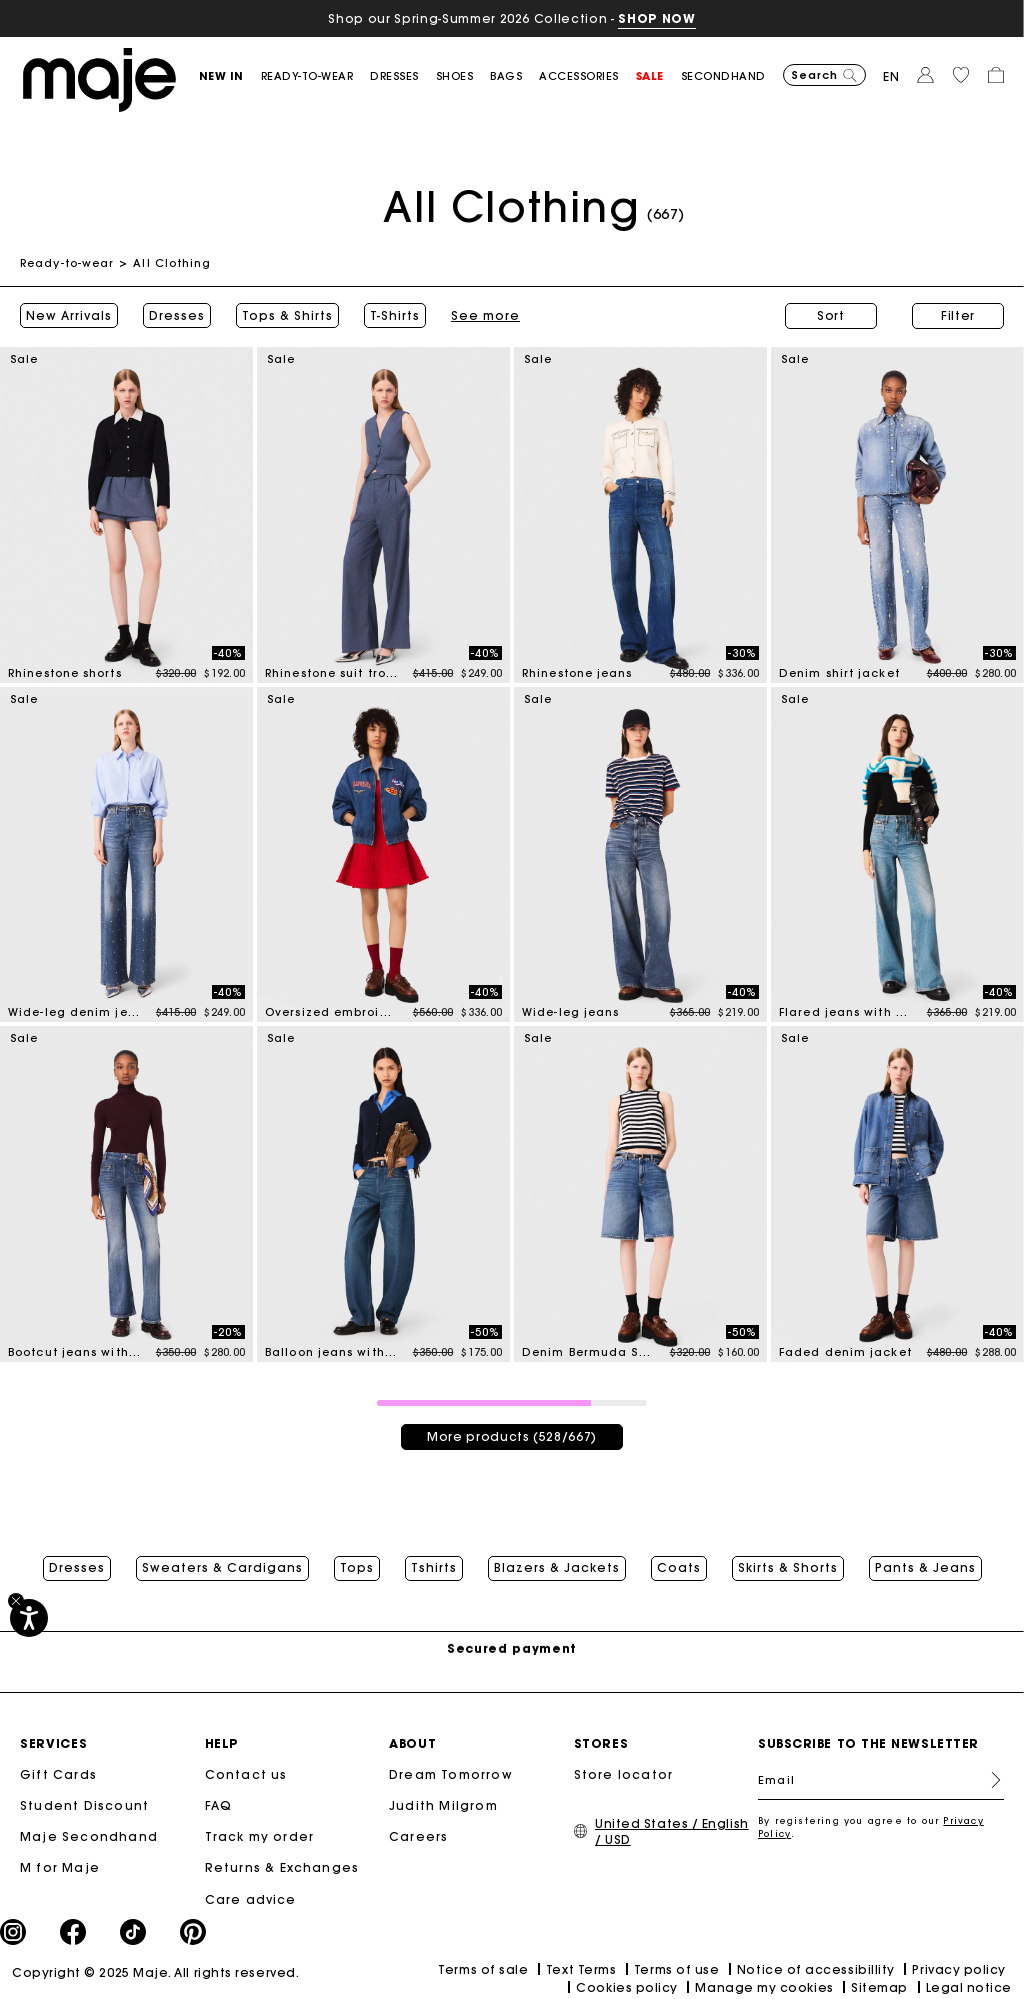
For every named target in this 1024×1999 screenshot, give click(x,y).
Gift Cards (58, 1774)
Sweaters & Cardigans (222, 1568)
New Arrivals (69, 316)
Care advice (251, 1899)
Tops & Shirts (287, 316)
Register (988, 1780)
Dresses (177, 316)
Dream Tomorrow (451, 1774)
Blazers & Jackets (557, 1568)
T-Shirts (395, 316)
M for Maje (60, 1867)
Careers (418, 1836)
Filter (958, 315)
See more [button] (485, 316)
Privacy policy (959, 1969)
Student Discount (84, 1805)
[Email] (881, 1780)
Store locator (624, 1774)
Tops (357, 1568)
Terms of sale (483, 1969)
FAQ (219, 1805)
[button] (230, 76)
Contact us (246, 1774)
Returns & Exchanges (282, 1867)
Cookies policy (627, 1987)
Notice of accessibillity (816, 1969)
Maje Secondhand (89, 1836)
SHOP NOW (656, 18)
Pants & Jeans (925, 1568)
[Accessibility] (29, 1618)
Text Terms (581, 1969)
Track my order (260, 1836)
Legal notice (969, 1987)
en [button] (891, 76)
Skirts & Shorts (788, 1568)
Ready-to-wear (67, 263)
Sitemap (879, 1987)
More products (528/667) (512, 1436)
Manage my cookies (764, 1987)
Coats (679, 1568)
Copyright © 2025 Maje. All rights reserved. (155, 1972)
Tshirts (434, 1568)
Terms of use (676, 1969)
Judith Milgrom (443, 1805)
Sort (831, 315)
